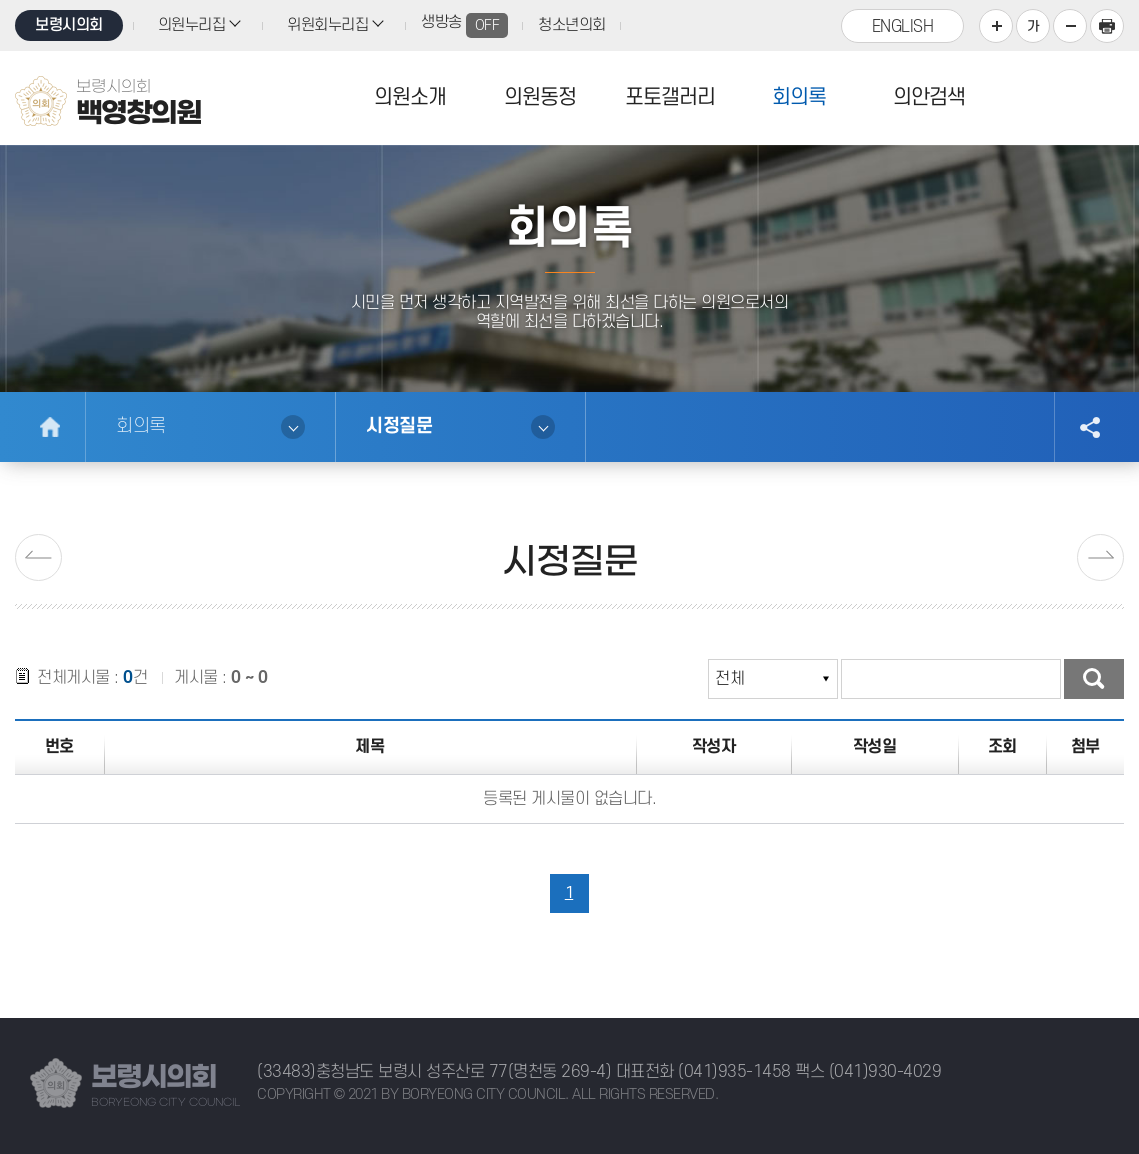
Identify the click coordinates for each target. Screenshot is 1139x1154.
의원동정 (540, 97)
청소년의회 (572, 25)
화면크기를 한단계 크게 (996, 26)
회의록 (799, 97)
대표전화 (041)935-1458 (703, 1072)
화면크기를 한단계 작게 (1070, 26)
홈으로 (50, 427)
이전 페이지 (38, 557)
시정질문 (399, 426)
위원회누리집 (327, 25)
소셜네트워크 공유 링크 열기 (1089, 427)
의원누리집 (192, 25)
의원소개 (410, 97)
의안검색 (929, 97)
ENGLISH (903, 27)
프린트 (1107, 26)
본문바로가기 (0, 0)
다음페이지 (1100, 557)
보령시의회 (69, 25)
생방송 (464, 25)
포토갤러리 (670, 97)
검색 (1094, 679)
